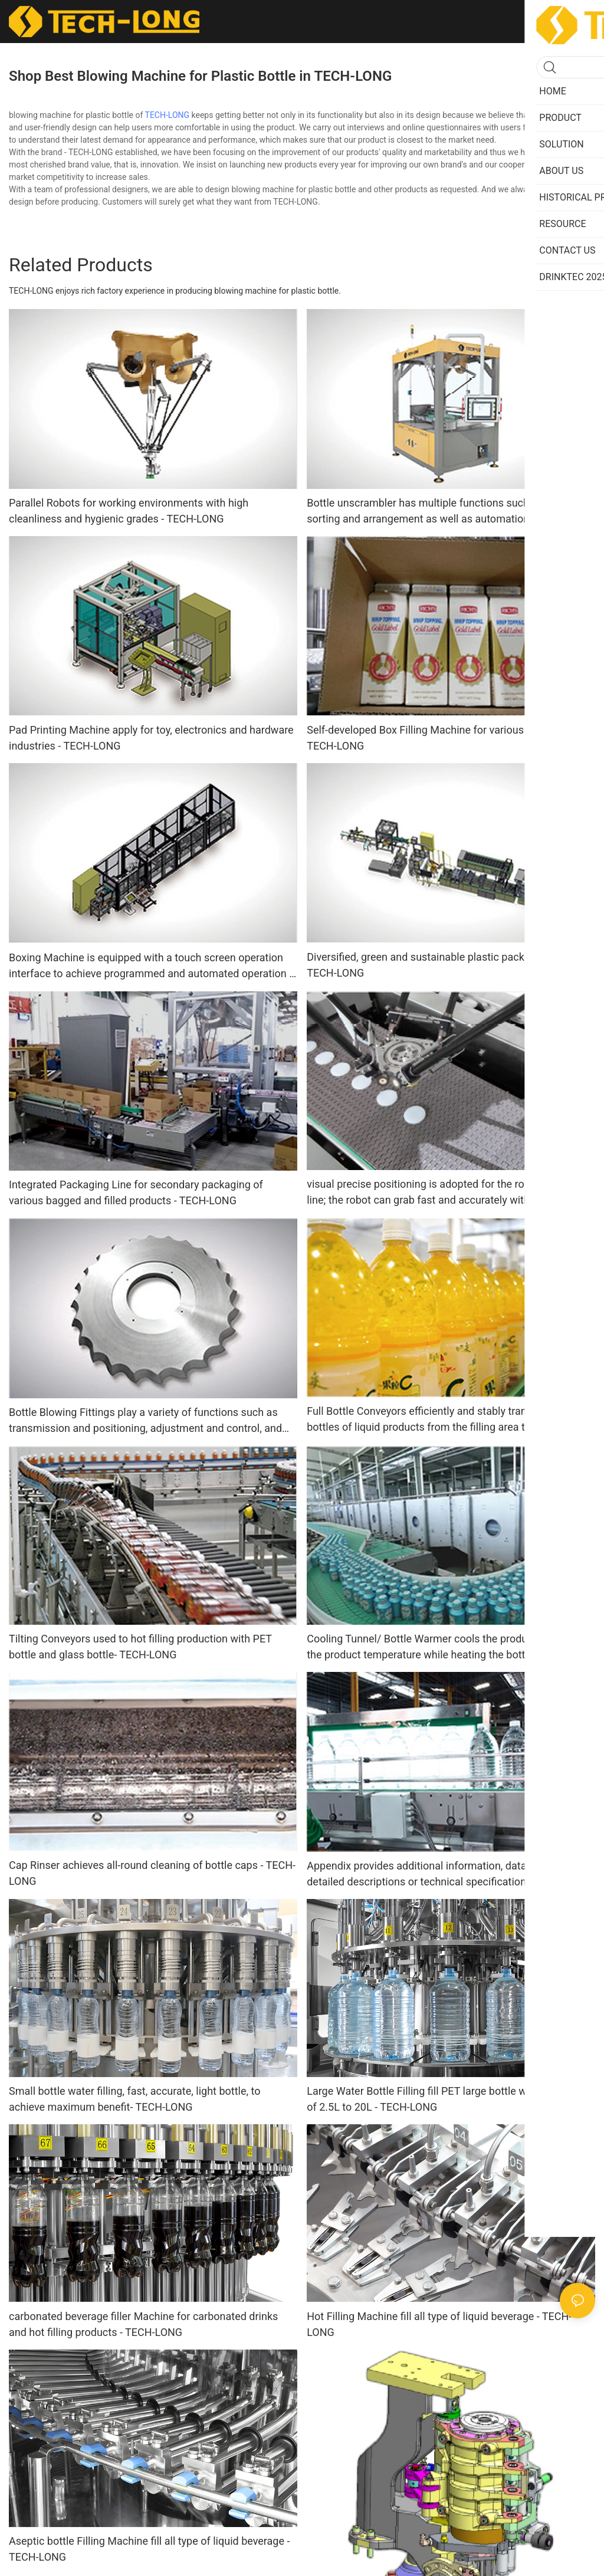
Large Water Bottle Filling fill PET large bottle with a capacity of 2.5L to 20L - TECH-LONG (448, 2099)
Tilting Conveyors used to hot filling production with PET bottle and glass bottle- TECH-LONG (140, 1646)
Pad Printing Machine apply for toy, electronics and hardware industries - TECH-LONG (151, 738)
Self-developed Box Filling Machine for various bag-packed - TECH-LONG (447, 738)
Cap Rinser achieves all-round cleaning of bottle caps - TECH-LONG (152, 1873)
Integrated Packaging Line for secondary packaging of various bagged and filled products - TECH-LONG (136, 1192)
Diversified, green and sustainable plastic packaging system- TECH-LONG (448, 965)
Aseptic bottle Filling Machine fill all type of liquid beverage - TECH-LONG (149, 2549)
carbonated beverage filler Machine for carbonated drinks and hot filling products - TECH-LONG (143, 2324)
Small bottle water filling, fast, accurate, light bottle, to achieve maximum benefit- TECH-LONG (134, 2099)
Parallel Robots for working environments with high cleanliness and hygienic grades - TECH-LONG (128, 511)
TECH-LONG (167, 115)
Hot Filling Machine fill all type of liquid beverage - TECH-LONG (439, 2324)
